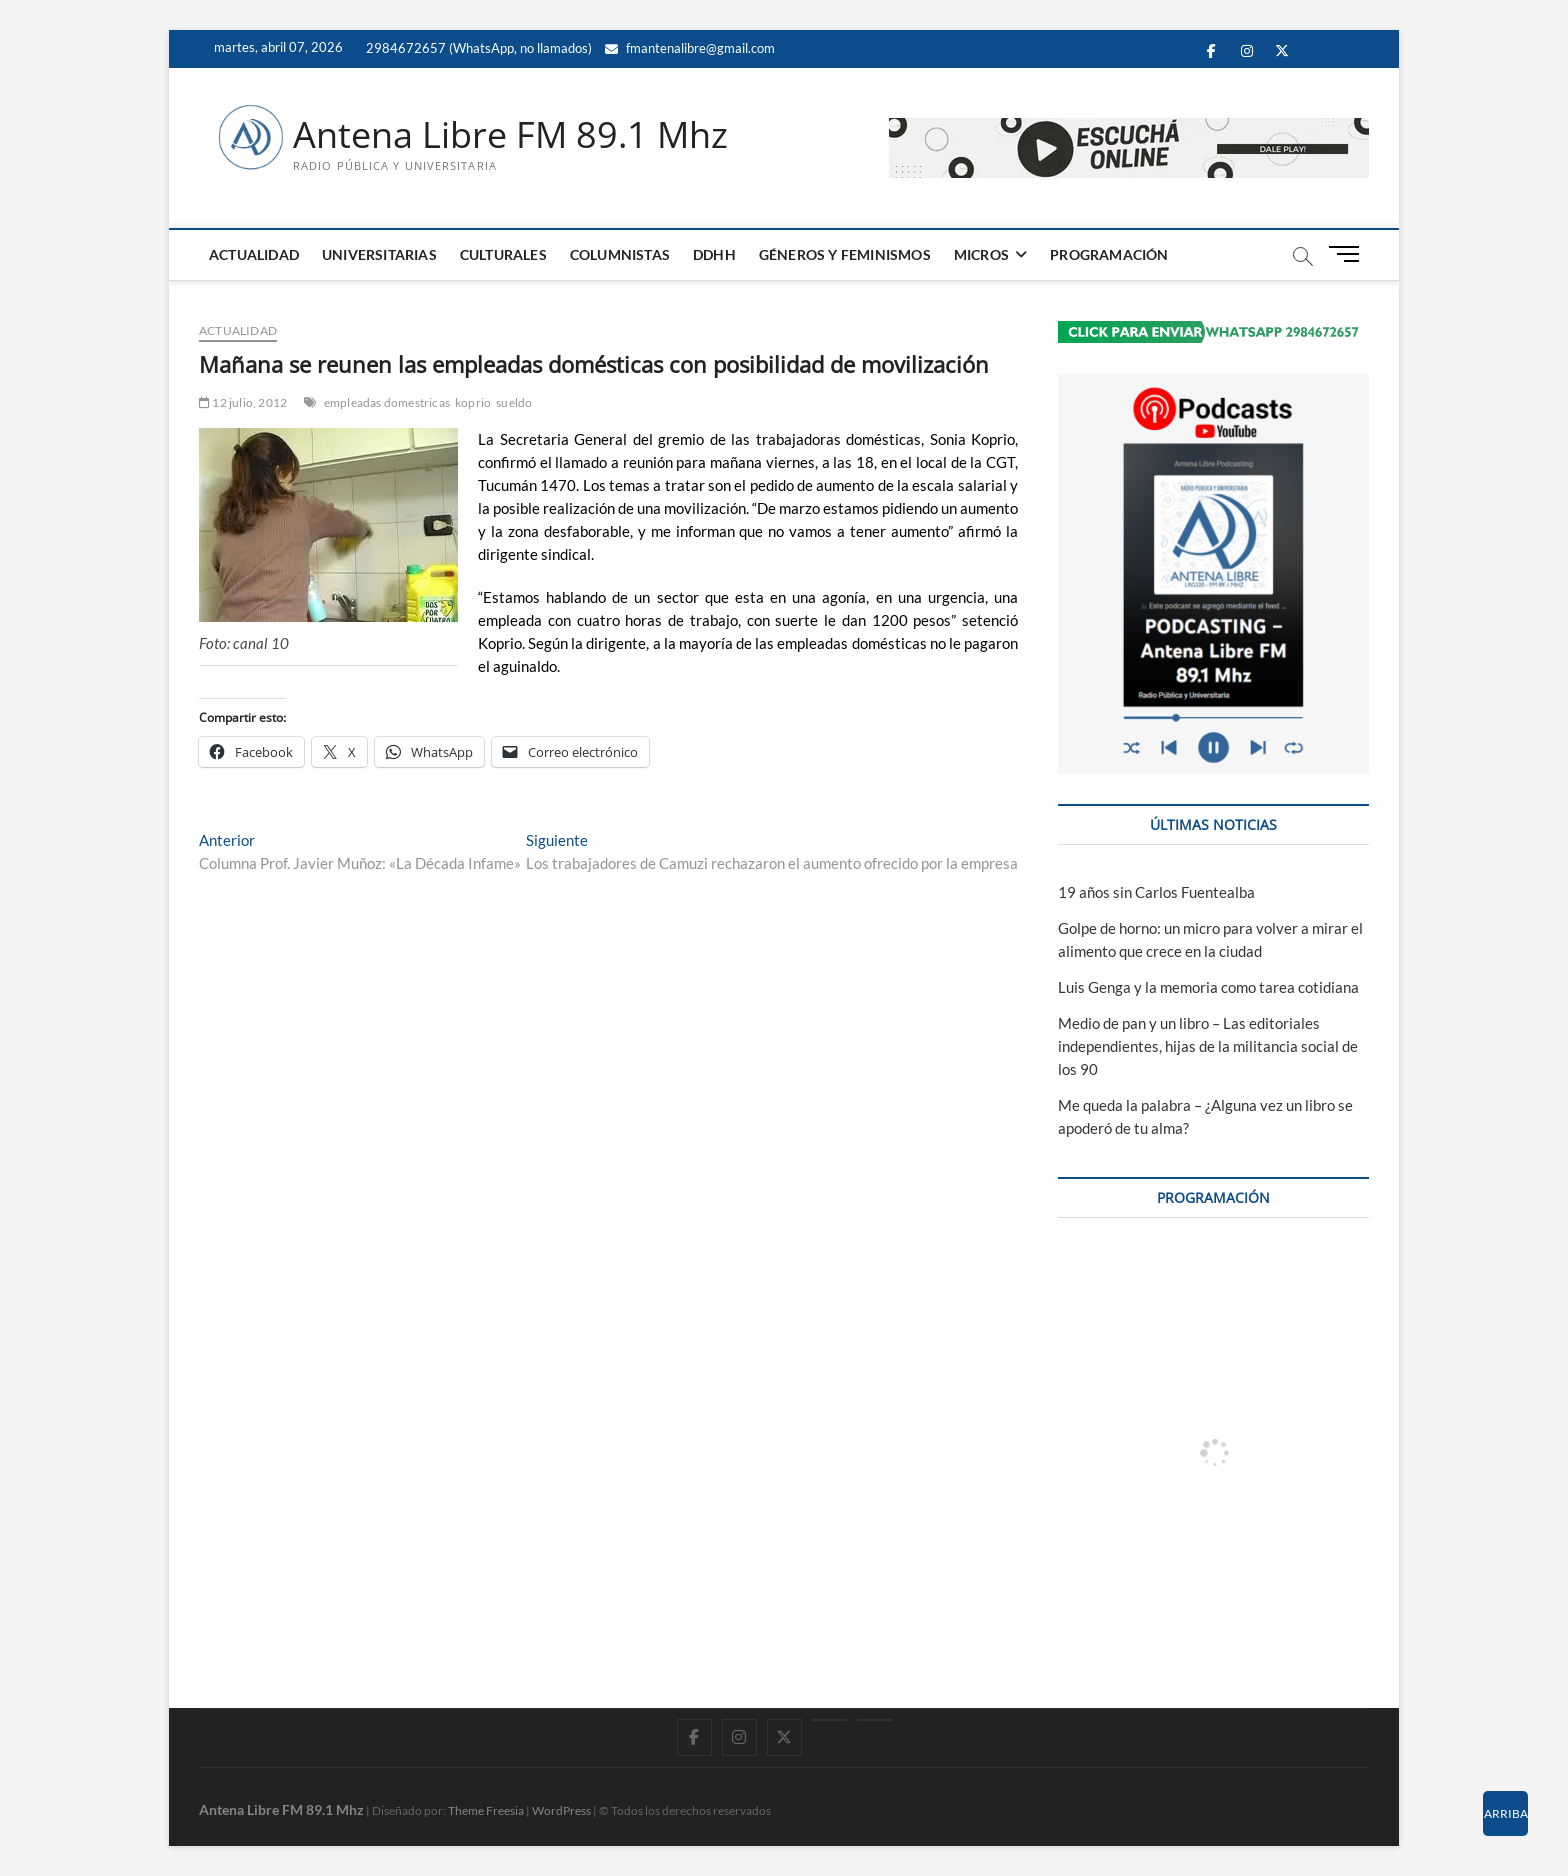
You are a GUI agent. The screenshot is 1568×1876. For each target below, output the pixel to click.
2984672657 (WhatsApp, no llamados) (477, 48)
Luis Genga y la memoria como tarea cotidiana (1208, 987)
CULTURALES (503, 254)
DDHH (714, 254)
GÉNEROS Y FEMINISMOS (845, 254)
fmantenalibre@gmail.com (690, 48)
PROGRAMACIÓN (1109, 254)
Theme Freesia (486, 1810)
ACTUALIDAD (254, 254)
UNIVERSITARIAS (379, 254)
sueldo (514, 402)
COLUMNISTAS (620, 254)
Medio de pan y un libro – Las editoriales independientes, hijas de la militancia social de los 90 (1208, 1046)
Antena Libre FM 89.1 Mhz (510, 135)
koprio (473, 402)
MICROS (981, 254)
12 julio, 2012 (243, 402)
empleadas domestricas (387, 402)
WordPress (561, 1810)
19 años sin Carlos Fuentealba (1156, 892)
